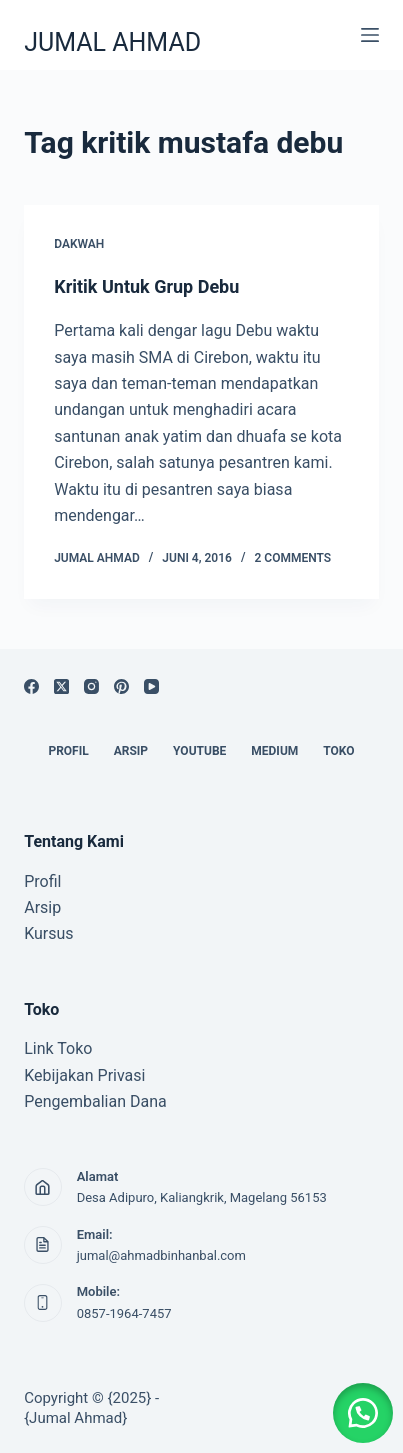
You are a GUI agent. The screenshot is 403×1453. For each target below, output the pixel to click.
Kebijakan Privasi (84, 1075)
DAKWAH (79, 244)
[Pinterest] (121, 686)
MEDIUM (274, 751)
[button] (363, 1413)
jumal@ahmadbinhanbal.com (161, 1255)
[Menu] (370, 35)
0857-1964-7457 (124, 1313)
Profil (42, 881)
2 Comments (293, 558)
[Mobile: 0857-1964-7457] (43, 1303)
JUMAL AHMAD (112, 42)
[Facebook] (31, 686)
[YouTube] (151, 686)
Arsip (42, 907)
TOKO (338, 751)
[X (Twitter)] (61, 686)
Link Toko (58, 1048)
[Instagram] (91, 686)
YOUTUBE (199, 751)
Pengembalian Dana (95, 1101)
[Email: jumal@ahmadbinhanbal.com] (43, 1245)
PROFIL (68, 751)
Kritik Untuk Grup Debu (146, 286)
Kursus (48, 933)
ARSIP (131, 751)
